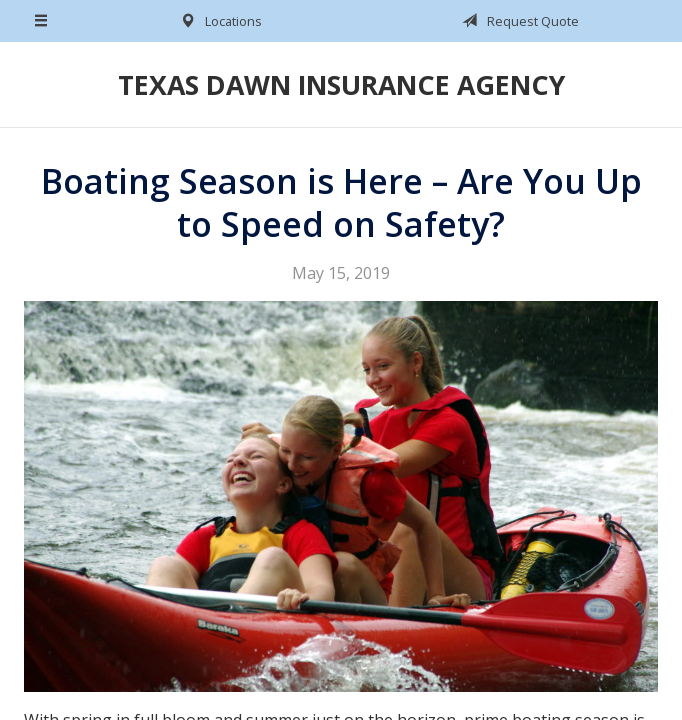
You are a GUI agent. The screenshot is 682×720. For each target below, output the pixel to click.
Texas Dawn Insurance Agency (341, 84)
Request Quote (517, 21)
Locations (217, 21)
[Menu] (42, 21)
